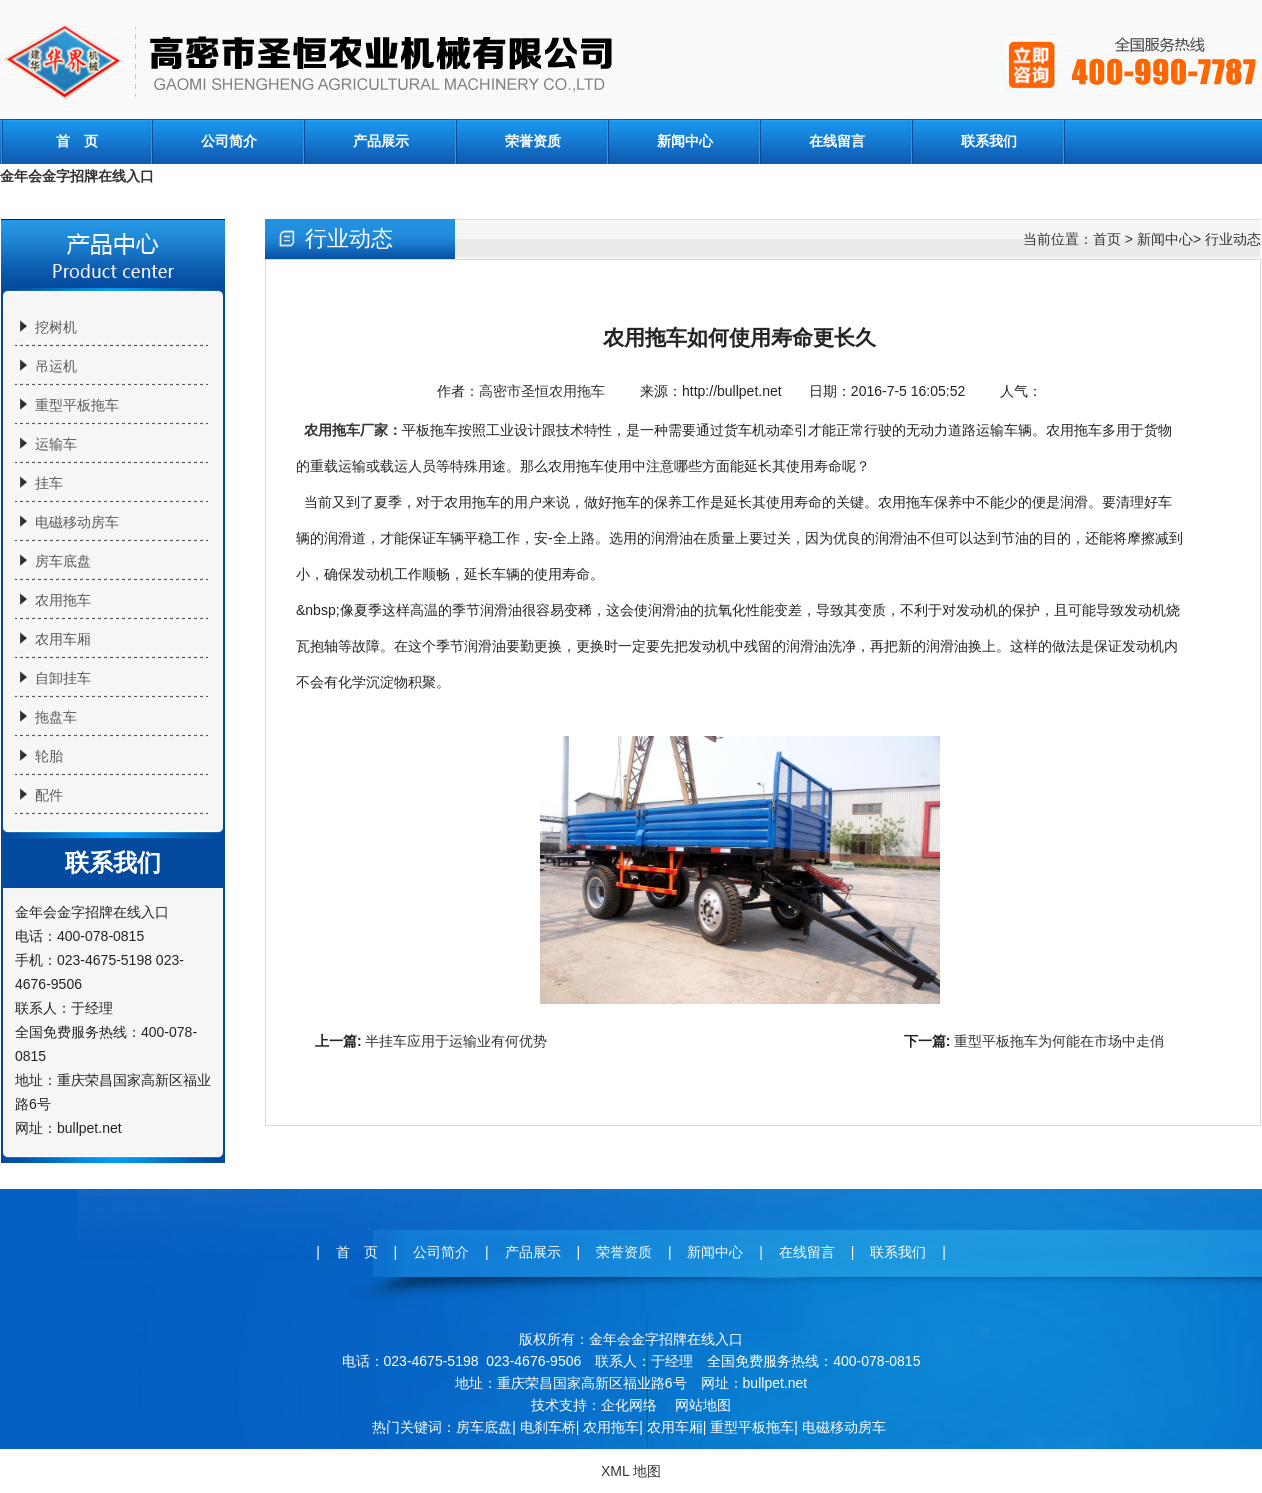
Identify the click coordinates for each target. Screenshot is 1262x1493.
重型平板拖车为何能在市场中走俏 (1059, 1041)
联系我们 (989, 141)
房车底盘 (63, 561)
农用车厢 (63, 639)
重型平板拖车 (77, 405)
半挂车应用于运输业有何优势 (456, 1041)
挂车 (49, 483)
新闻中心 (685, 141)
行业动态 (1233, 239)
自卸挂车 (63, 678)
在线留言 (837, 141)
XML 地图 (631, 1471)
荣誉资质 (533, 141)
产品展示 (381, 141)
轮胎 (49, 756)
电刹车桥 (548, 1427)
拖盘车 (56, 717)
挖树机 (56, 327)
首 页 (77, 141)
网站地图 (703, 1405)
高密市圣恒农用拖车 (542, 391)
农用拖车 (63, 600)
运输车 (56, 444)
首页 (1107, 239)
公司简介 (229, 141)
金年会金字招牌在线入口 (77, 176)
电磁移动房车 (77, 522)
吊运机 (56, 366)
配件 (49, 795)
